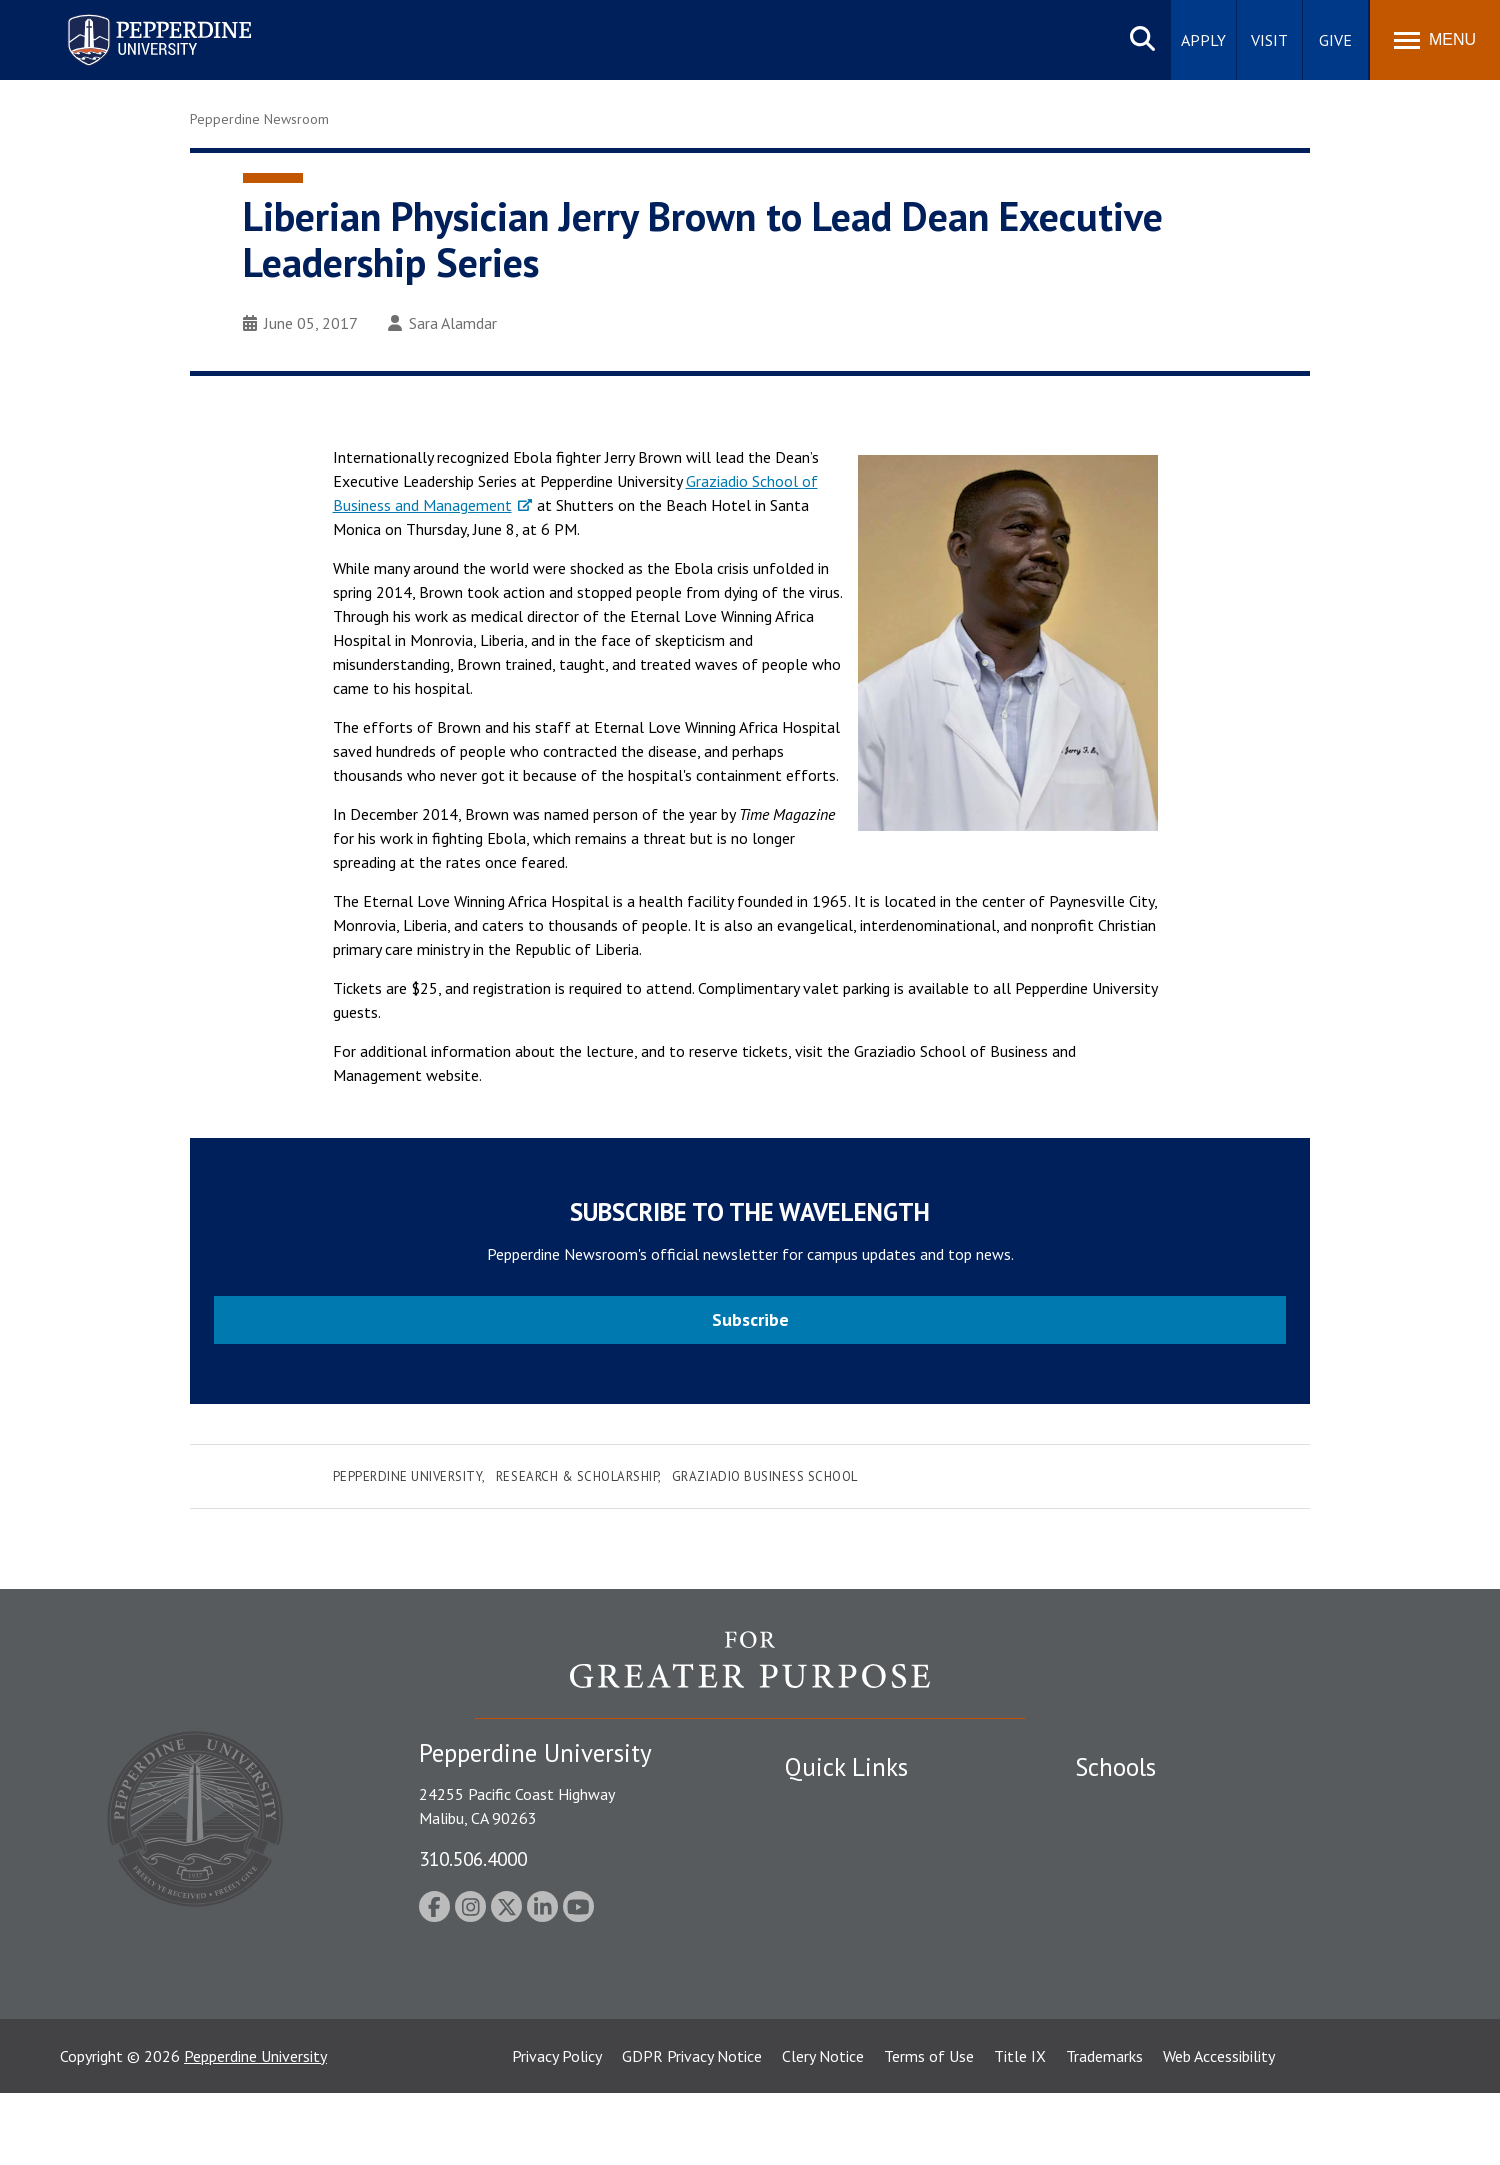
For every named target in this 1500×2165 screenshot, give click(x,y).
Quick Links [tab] (846, 1767)
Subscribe (750, 1319)
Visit (1269, 40)
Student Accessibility (854, 1839)
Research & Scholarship (577, 1476)
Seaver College (1125, 1804)
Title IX (1020, 2128)
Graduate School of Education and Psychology (1230, 1909)
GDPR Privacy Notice (692, 2128)
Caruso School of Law (1149, 1839)
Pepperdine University (408, 1476)
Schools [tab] (1115, 1767)
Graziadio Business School (765, 1476)
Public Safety (829, 1804)
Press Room (825, 2013)
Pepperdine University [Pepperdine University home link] (135, 18)
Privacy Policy (557, 2128)
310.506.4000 (473, 1858)
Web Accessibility (1219, 2128)
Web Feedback (832, 2048)
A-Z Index (817, 1978)
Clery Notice (823, 2128)
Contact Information (855, 1944)
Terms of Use (929, 2128)
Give (1335, 40)
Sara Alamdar (442, 323)
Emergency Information (864, 1874)
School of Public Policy (1152, 1944)
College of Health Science (1162, 1978)
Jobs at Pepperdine (847, 1909)
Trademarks (1104, 2128)
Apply (1203, 40)
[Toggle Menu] (1435, 40)
